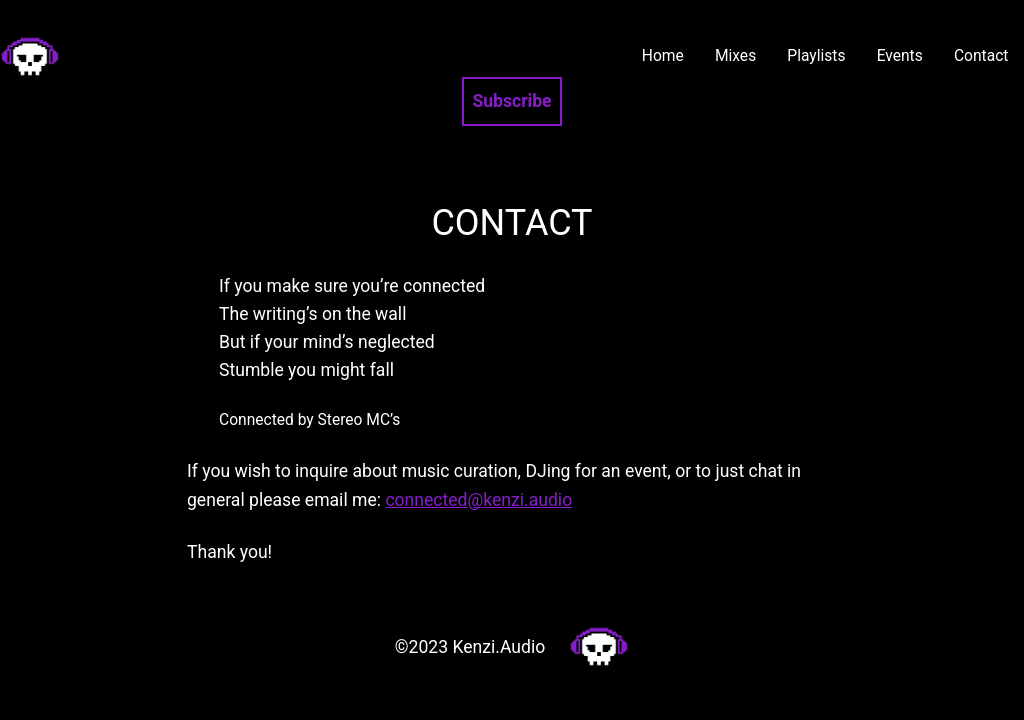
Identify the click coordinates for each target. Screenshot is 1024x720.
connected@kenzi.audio (478, 500)
